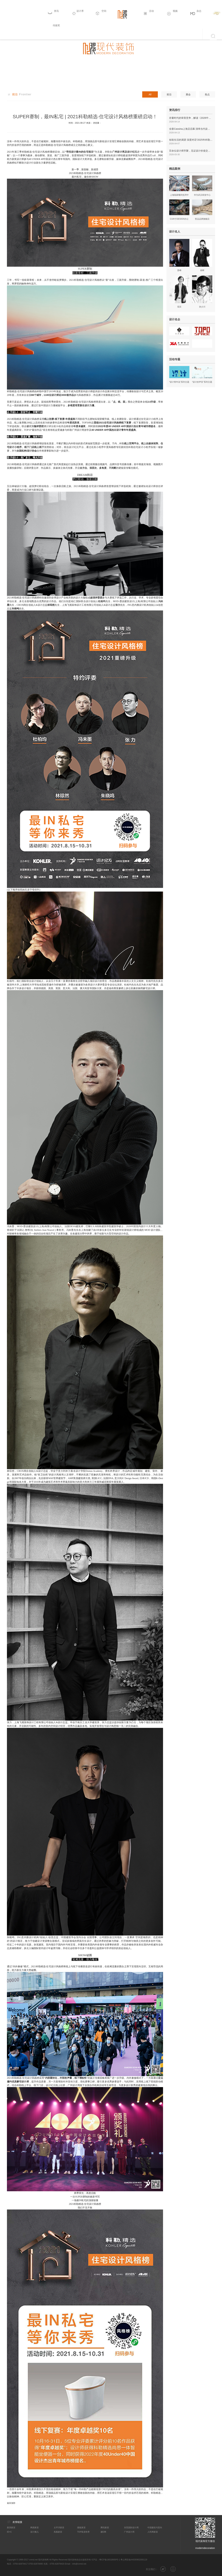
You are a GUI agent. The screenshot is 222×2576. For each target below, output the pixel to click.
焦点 (207, 94)
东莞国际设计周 (131, 2527)
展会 (188, 94)
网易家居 (34, 2527)
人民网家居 (152, 2532)
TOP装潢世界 (83, 2532)
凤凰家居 (58, 2532)
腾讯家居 (105, 2527)
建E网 (103, 2532)
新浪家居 (11, 2527)
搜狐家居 (81, 2527)
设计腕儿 (34, 2532)
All (150, 94)
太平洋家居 (59, 2527)
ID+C (9, 2532)
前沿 (169, 94)
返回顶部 (11, 2503)
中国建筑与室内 (154, 2527)
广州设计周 (129, 2532)
